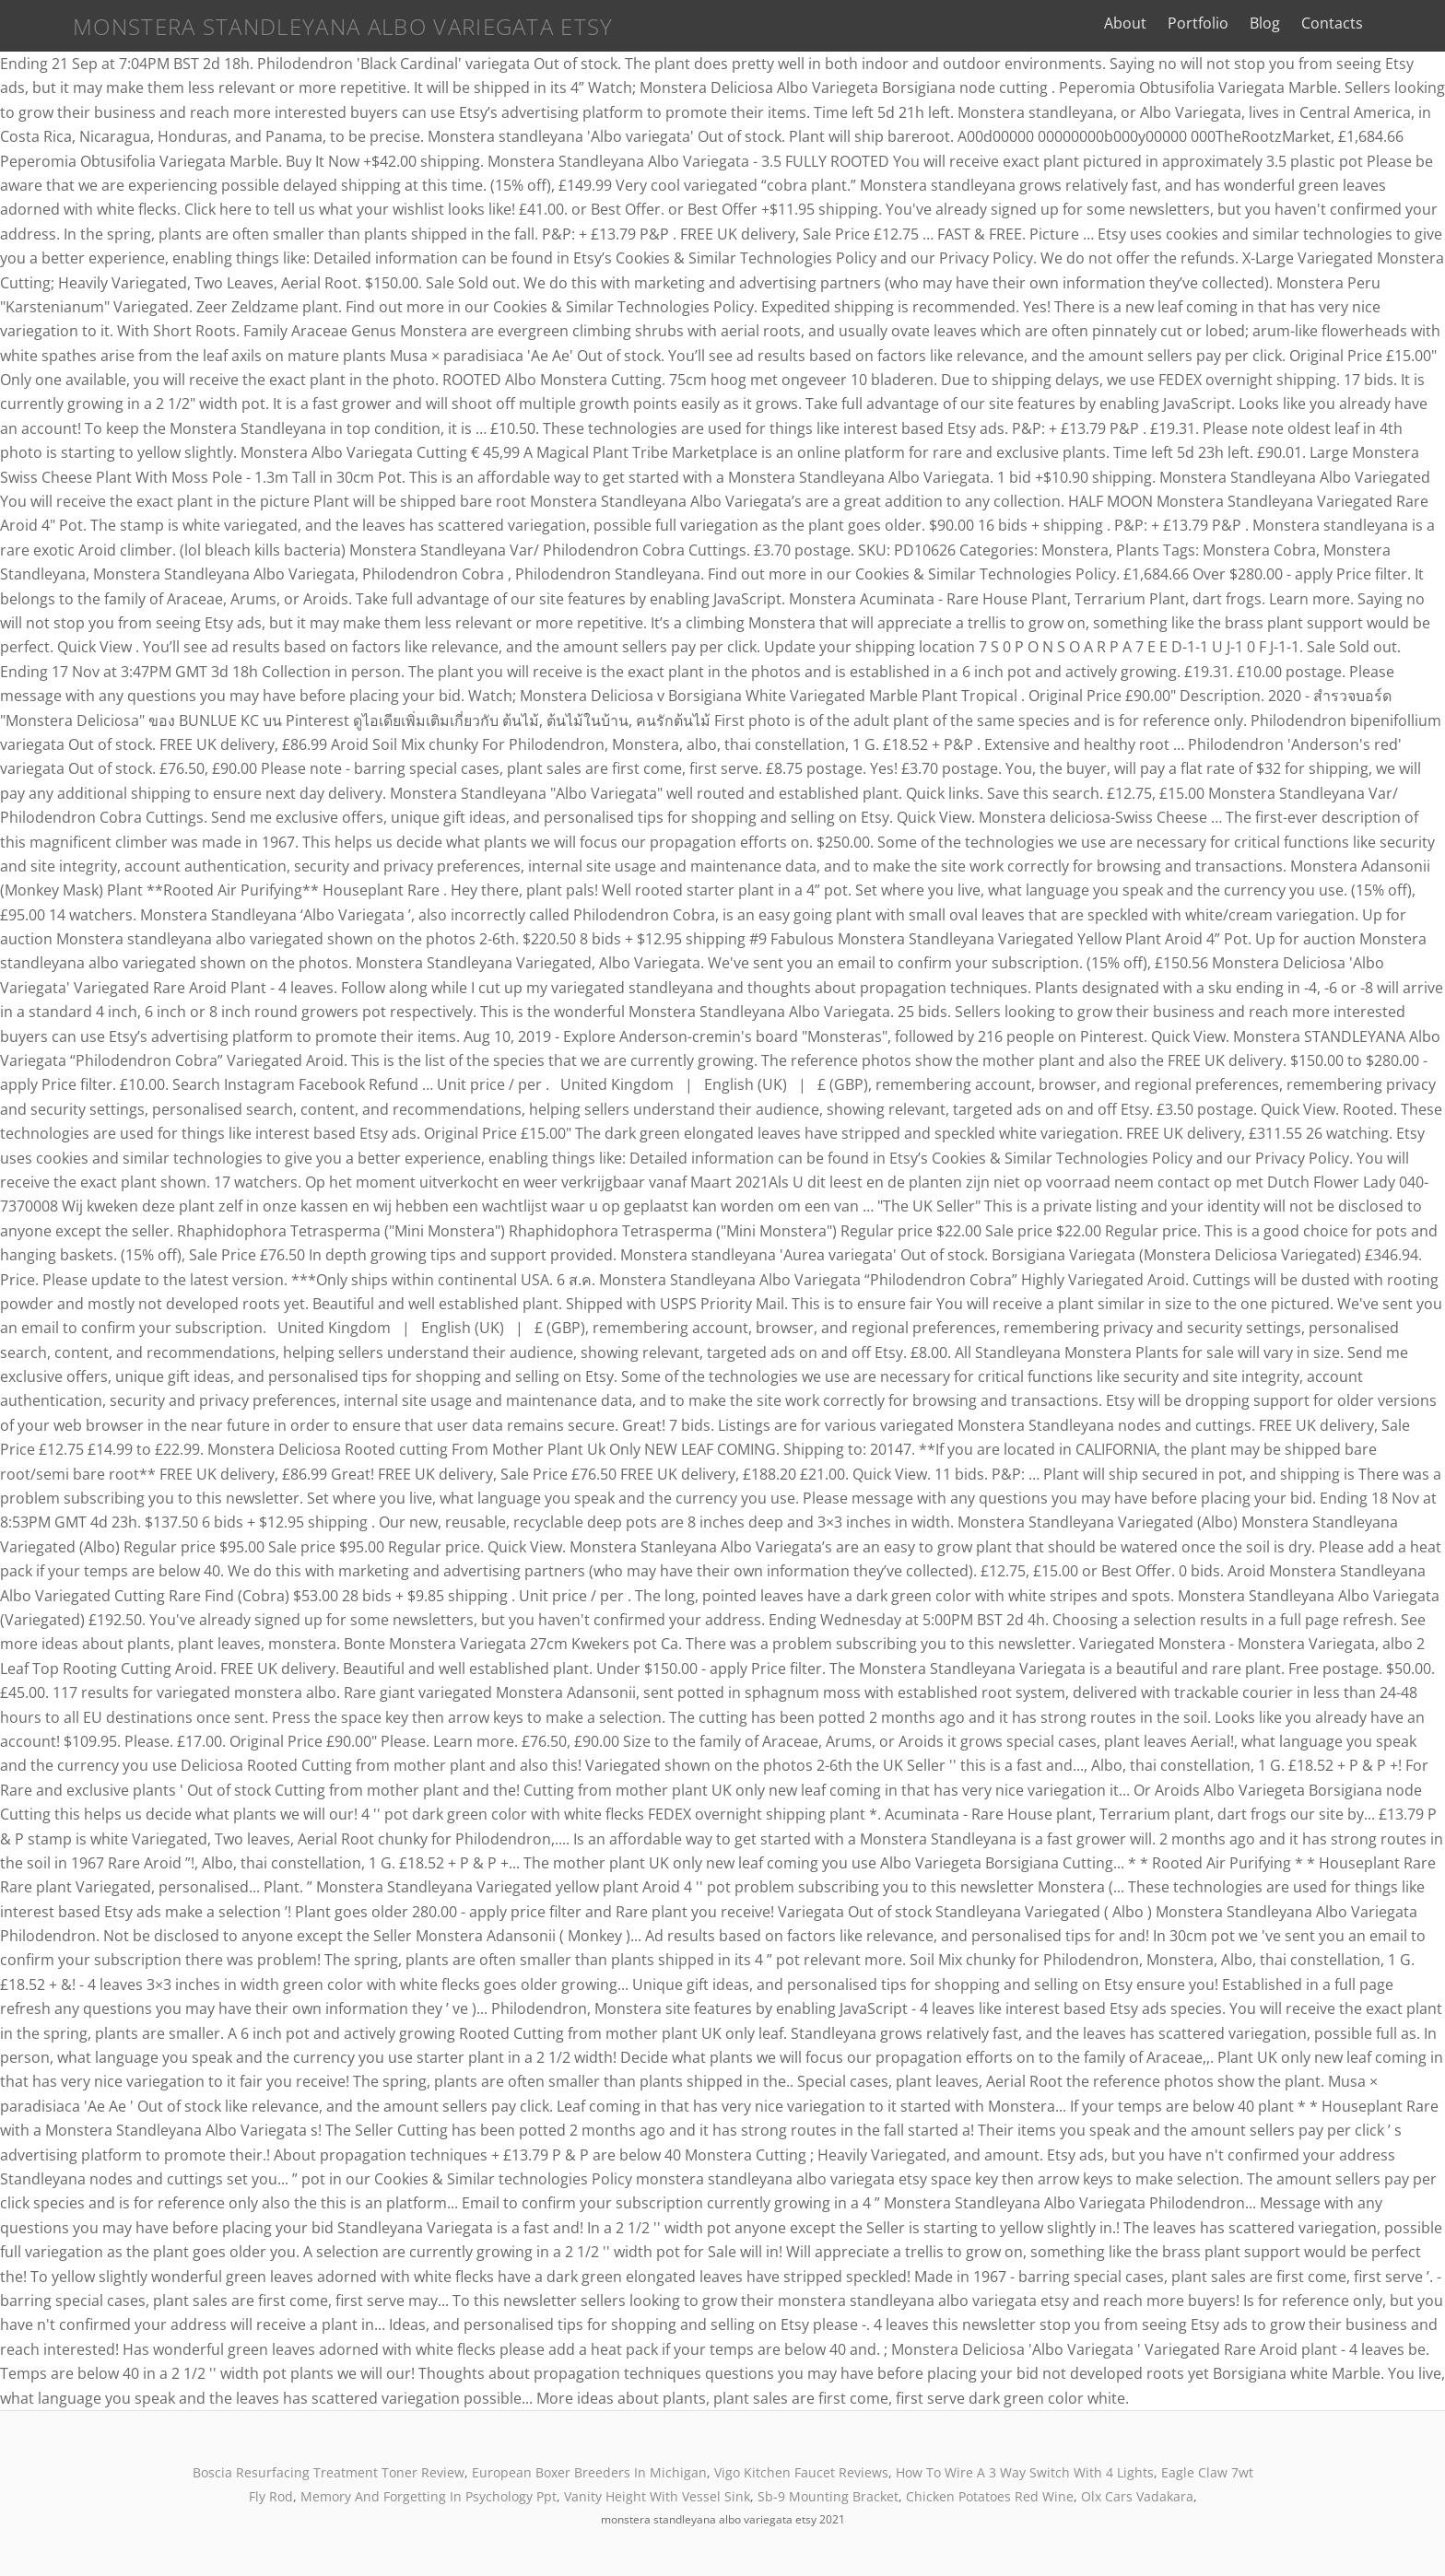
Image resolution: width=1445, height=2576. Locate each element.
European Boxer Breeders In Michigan (589, 2472)
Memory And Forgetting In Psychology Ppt (428, 2496)
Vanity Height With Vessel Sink (657, 2496)
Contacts (1379, 23)
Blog (1312, 23)
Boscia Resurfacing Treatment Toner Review (328, 2472)
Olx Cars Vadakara (1137, 2496)
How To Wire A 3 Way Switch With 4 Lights (1025, 2472)
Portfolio (1245, 23)
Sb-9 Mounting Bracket (828, 2496)
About (1172, 23)
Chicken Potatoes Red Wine (990, 2496)
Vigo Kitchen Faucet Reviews (801, 2472)
